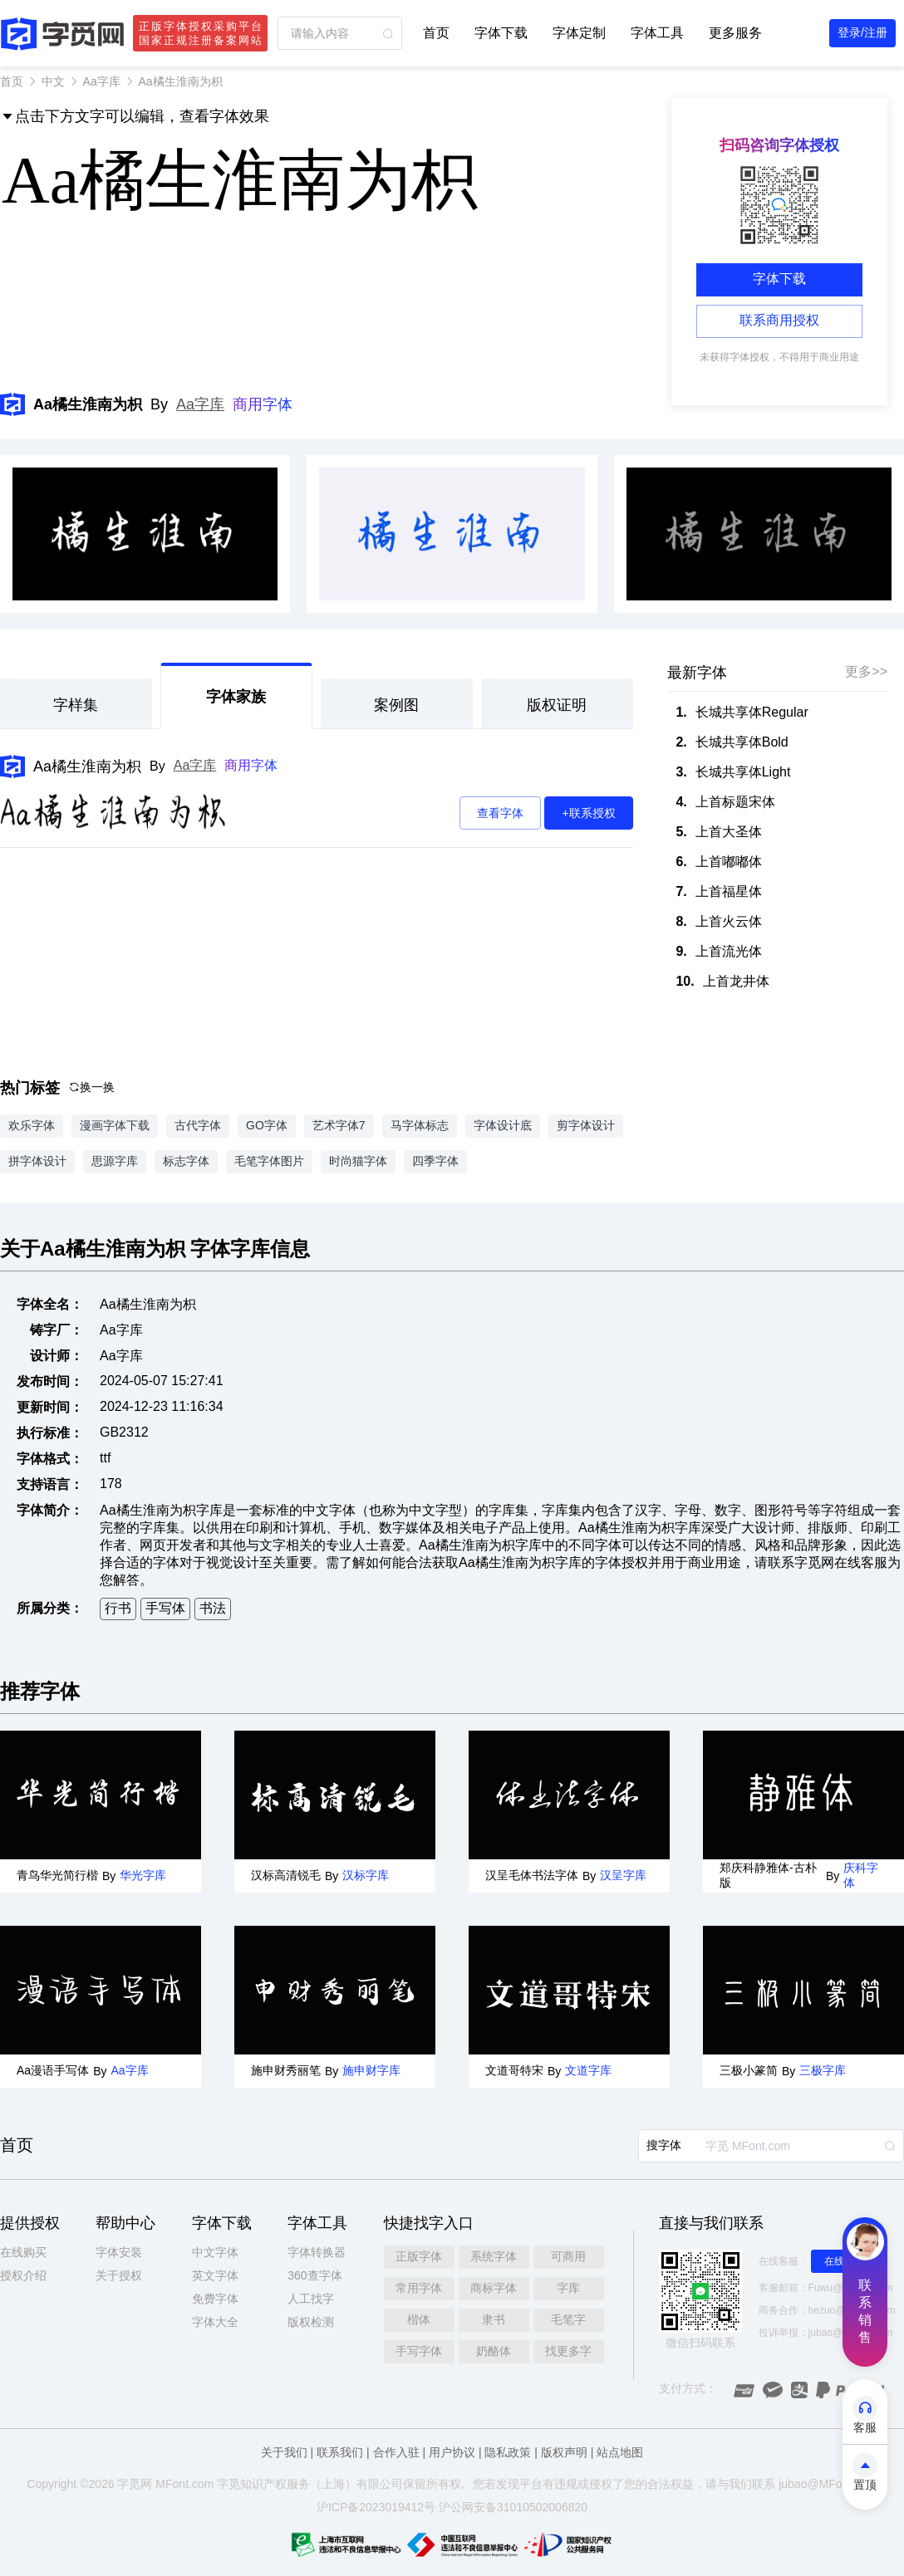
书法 (212, 1608)
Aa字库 (101, 81)
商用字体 (262, 404)
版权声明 (564, 2452)
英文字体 (215, 2275)
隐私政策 (507, 2452)
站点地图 (620, 2452)
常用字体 (419, 2287)
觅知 (240, 2483)
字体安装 (119, 2252)
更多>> (866, 671)
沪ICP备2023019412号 (376, 2507)
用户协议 (452, 2452)
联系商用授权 (779, 320)
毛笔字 (568, 2319)
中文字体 (215, 2252)
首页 (436, 33)
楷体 (418, 2319)
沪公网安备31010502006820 (513, 2507)
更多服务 (735, 33)
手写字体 (419, 2351)
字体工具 (657, 33)
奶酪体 (493, 2351)
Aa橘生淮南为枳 (87, 766)
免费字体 (215, 2298)
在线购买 (23, 2252)
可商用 (568, 2256)
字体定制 (579, 33)
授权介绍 (23, 2275)
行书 (118, 1608)
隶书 (493, 2319)
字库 (568, 2287)
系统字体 (493, 2256)
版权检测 (310, 2322)
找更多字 (568, 2351)
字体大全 (215, 2322)
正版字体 (419, 2256)
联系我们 (340, 2452)
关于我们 (284, 2452)
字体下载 (501, 33)
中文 (53, 81)
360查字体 (314, 2275)
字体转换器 (316, 2252)
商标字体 (493, 2287)
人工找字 (310, 2298)
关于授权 (119, 2275)
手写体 (165, 1608)
